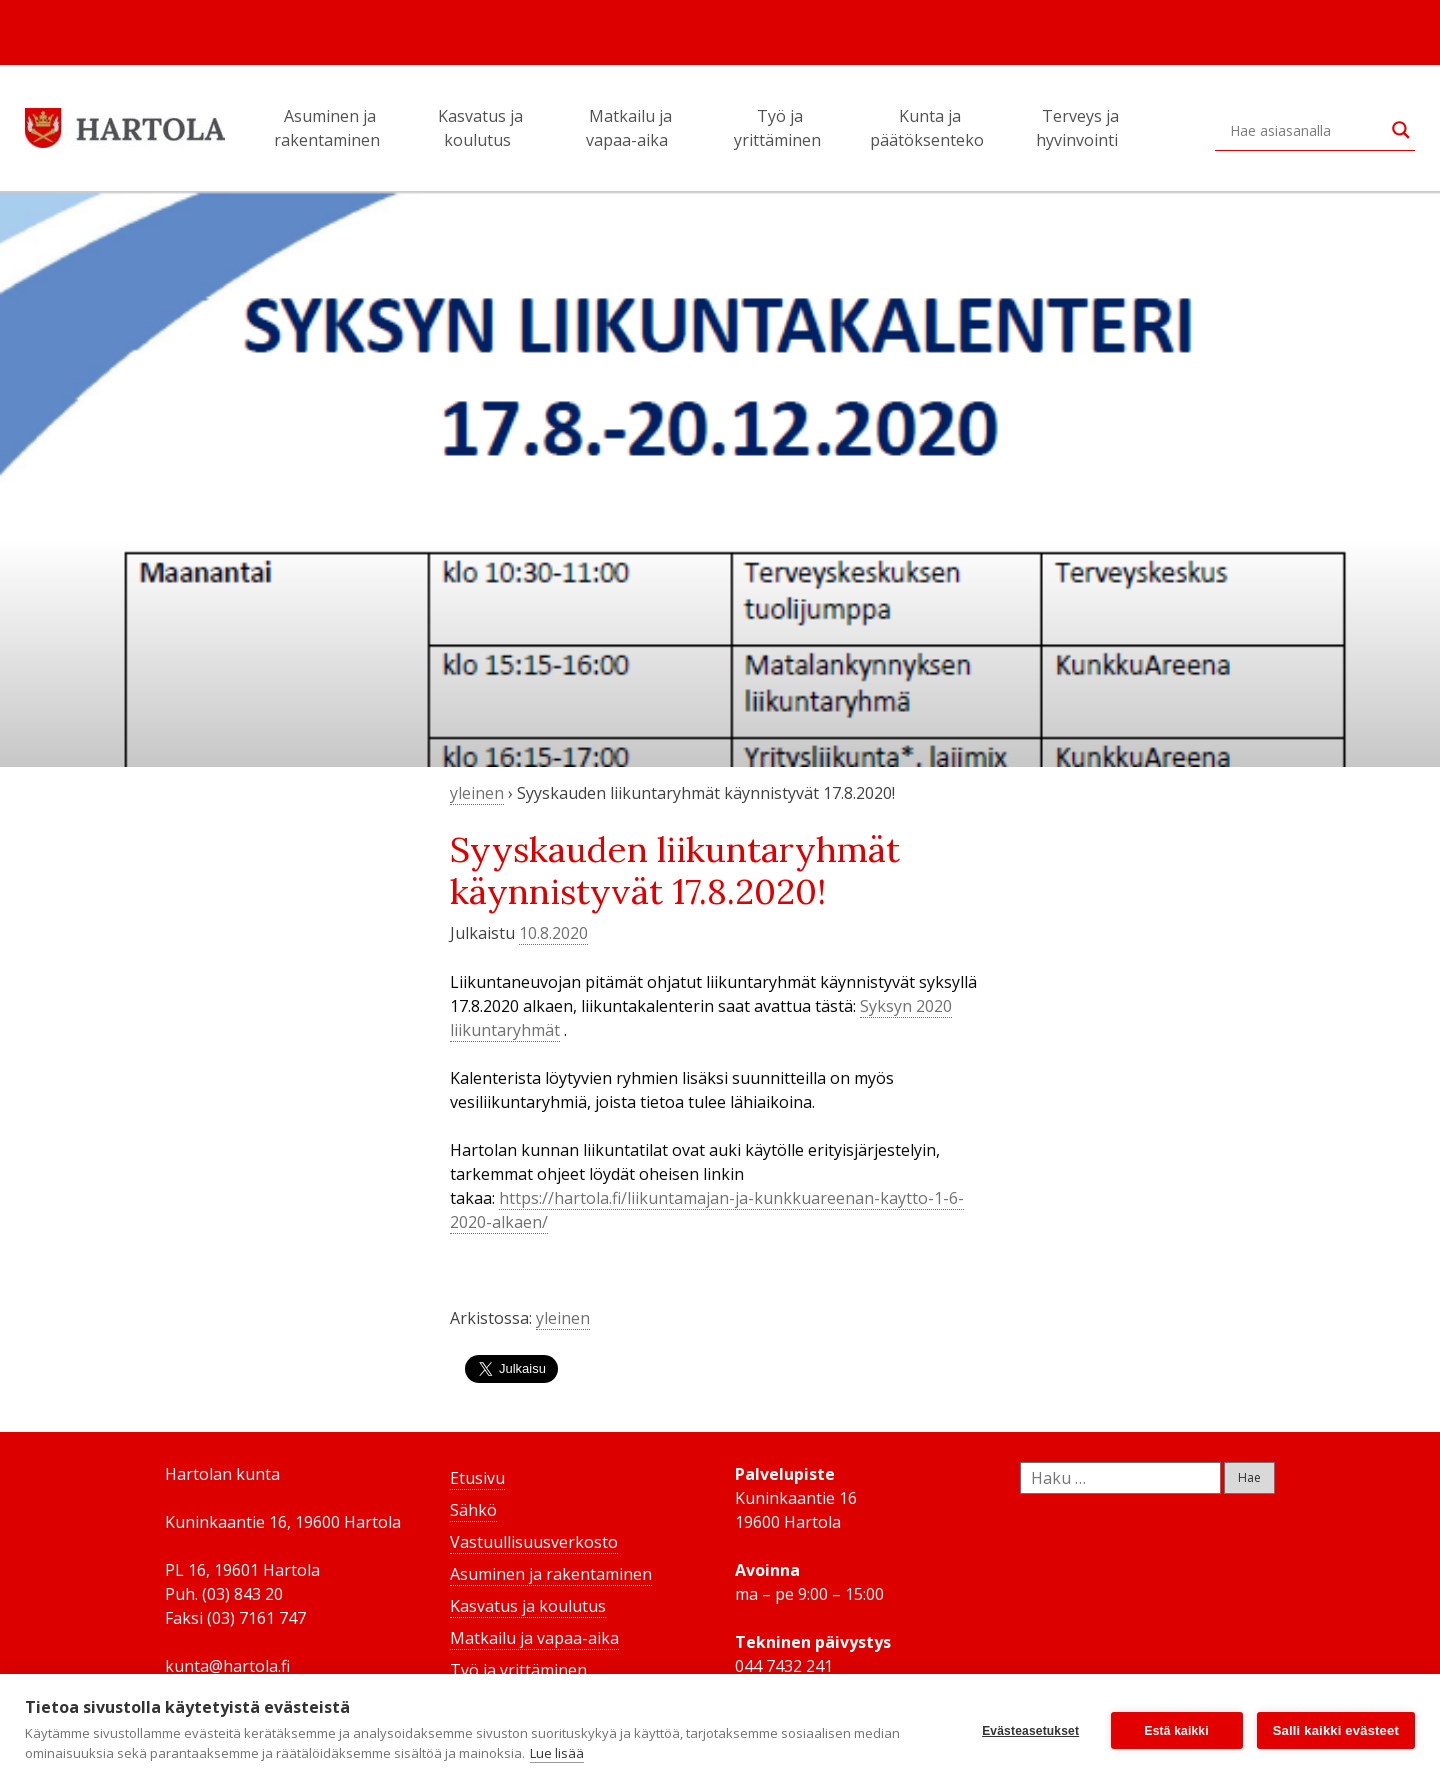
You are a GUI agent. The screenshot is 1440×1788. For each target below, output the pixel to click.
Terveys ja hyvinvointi (1080, 128)
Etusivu (477, 1478)
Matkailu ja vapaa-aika (630, 128)
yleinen (477, 793)
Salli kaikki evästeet (1336, 1730)
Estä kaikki (1177, 1731)
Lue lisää (557, 1753)
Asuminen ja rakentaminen (330, 128)
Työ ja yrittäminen (780, 128)
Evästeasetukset (1030, 1731)
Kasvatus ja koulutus (480, 128)
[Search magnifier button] (1401, 130)
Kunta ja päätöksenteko (930, 128)
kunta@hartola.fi (227, 1666)
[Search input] (1306, 130)
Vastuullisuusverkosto (534, 1542)
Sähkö (473, 1510)
